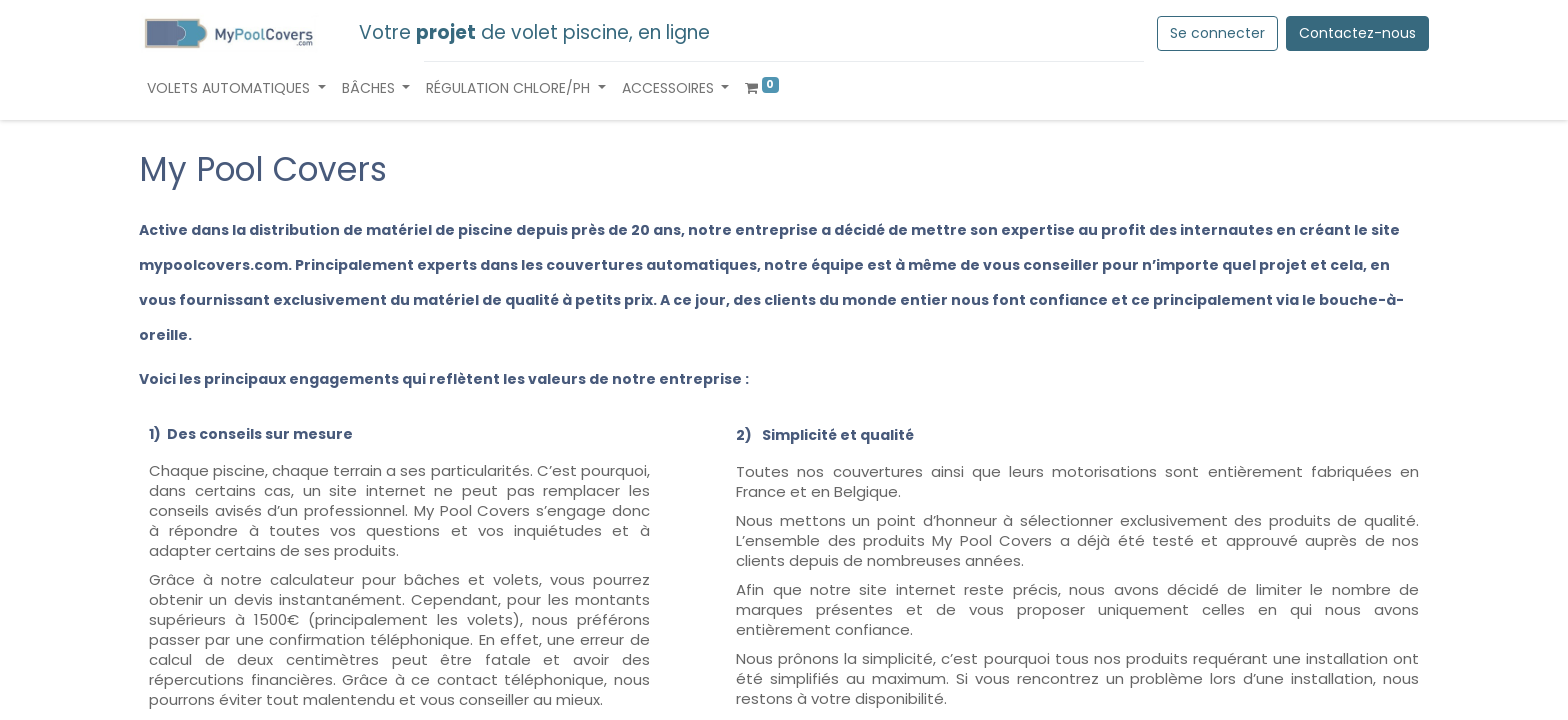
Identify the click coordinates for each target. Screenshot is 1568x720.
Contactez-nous (1357, 33)
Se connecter (1217, 33)
